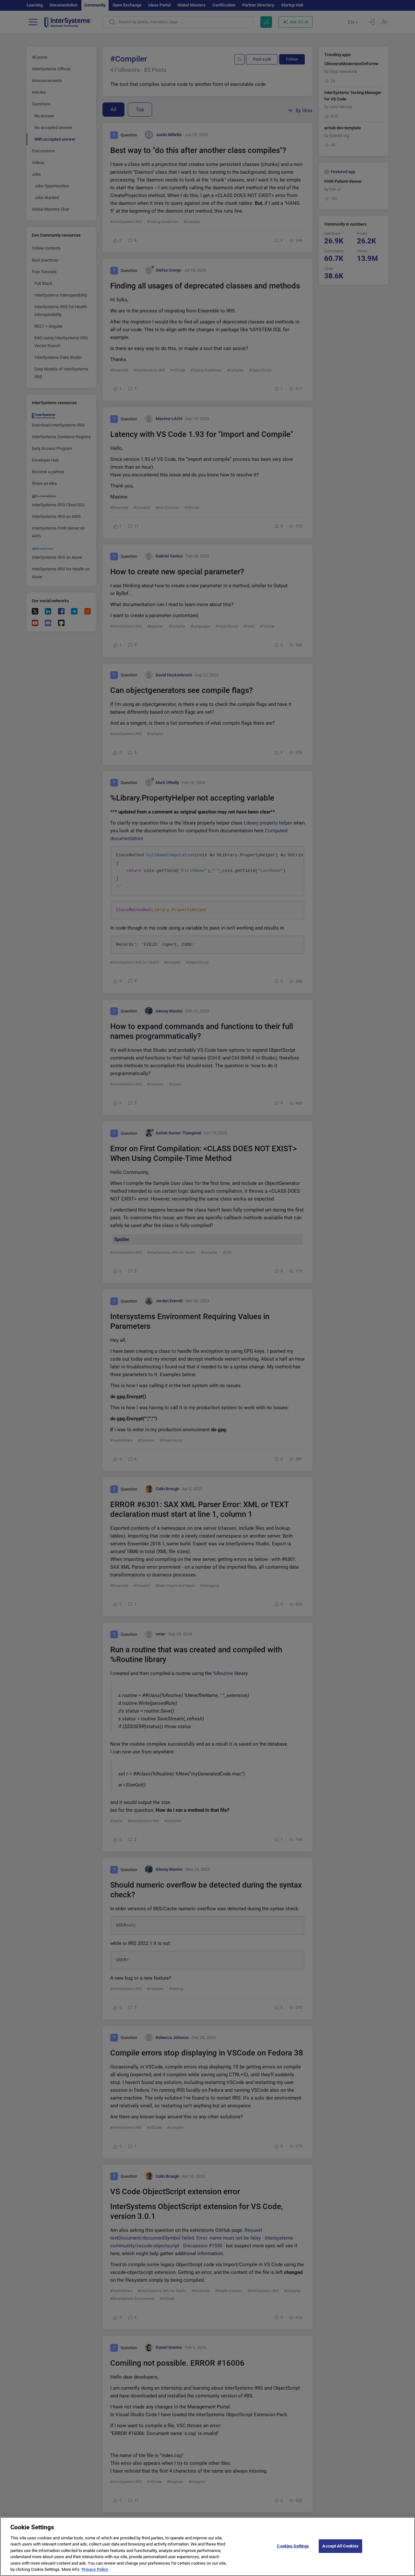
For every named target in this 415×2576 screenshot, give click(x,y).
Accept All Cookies (340, 2546)
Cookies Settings (293, 2546)
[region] (207, 2546)
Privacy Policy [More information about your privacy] (95, 2569)
